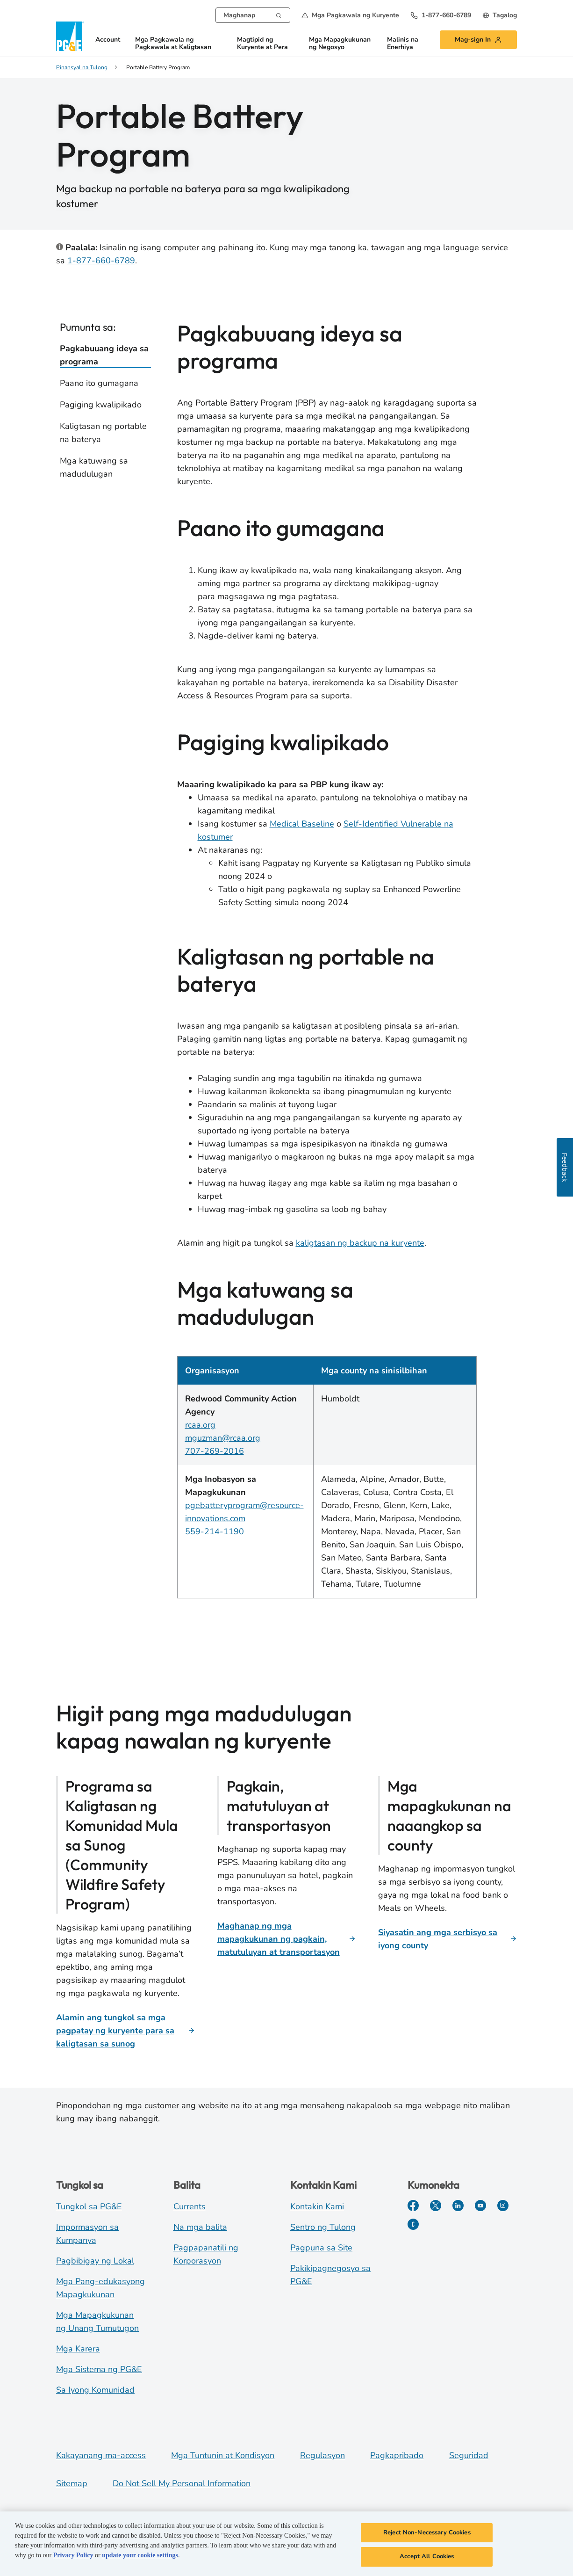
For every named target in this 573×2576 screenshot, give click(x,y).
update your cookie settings (140, 2559)
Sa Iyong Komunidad (95, 2389)
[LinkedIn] (458, 2205)
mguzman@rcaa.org (222, 1438)
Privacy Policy (73, 2559)
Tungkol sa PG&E (89, 2206)
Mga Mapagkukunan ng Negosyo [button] (340, 43)
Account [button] (107, 40)
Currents (189, 2206)
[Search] (278, 14)
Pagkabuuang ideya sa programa (104, 355)
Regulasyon (322, 2455)
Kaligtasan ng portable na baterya (103, 433)
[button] (350, 15)
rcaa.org (200, 1424)
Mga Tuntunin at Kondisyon (222, 2455)
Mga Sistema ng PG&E (99, 2369)
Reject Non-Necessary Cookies (427, 2536)
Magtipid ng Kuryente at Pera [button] (262, 43)
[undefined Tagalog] (499, 15)
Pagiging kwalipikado (101, 404)
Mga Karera (78, 2348)
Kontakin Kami (317, 2206)
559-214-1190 (214, 1531)
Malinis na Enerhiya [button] (402, 43)
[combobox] (252, 15)
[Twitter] (435, 2205)
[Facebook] (413, 2205)
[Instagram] (503, 2205)
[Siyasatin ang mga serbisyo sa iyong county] (447, 1939)
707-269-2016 (214, 1451)
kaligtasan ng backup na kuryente (360, 1242)
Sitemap (71, 2483)
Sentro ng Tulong (323, 2227)
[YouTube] (480, 2205)
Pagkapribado (396, 2455)
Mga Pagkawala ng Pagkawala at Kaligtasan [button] (173, 43)
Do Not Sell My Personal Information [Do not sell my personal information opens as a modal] (182, 2483)
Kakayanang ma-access (101, 2455)
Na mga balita (200, 2227)
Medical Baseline (302, 823)
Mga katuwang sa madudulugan (94, 467)
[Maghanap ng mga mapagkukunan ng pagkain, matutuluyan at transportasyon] (286, 1939)
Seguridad (468, 2455)
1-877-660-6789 (101, 260)
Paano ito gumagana (99, 383)
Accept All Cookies (427, 2561)
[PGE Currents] (413, 2224)
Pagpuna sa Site (321, 2247)
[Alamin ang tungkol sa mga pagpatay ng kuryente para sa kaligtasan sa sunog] (125, 2030)
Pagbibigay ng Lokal (95, 2260)
